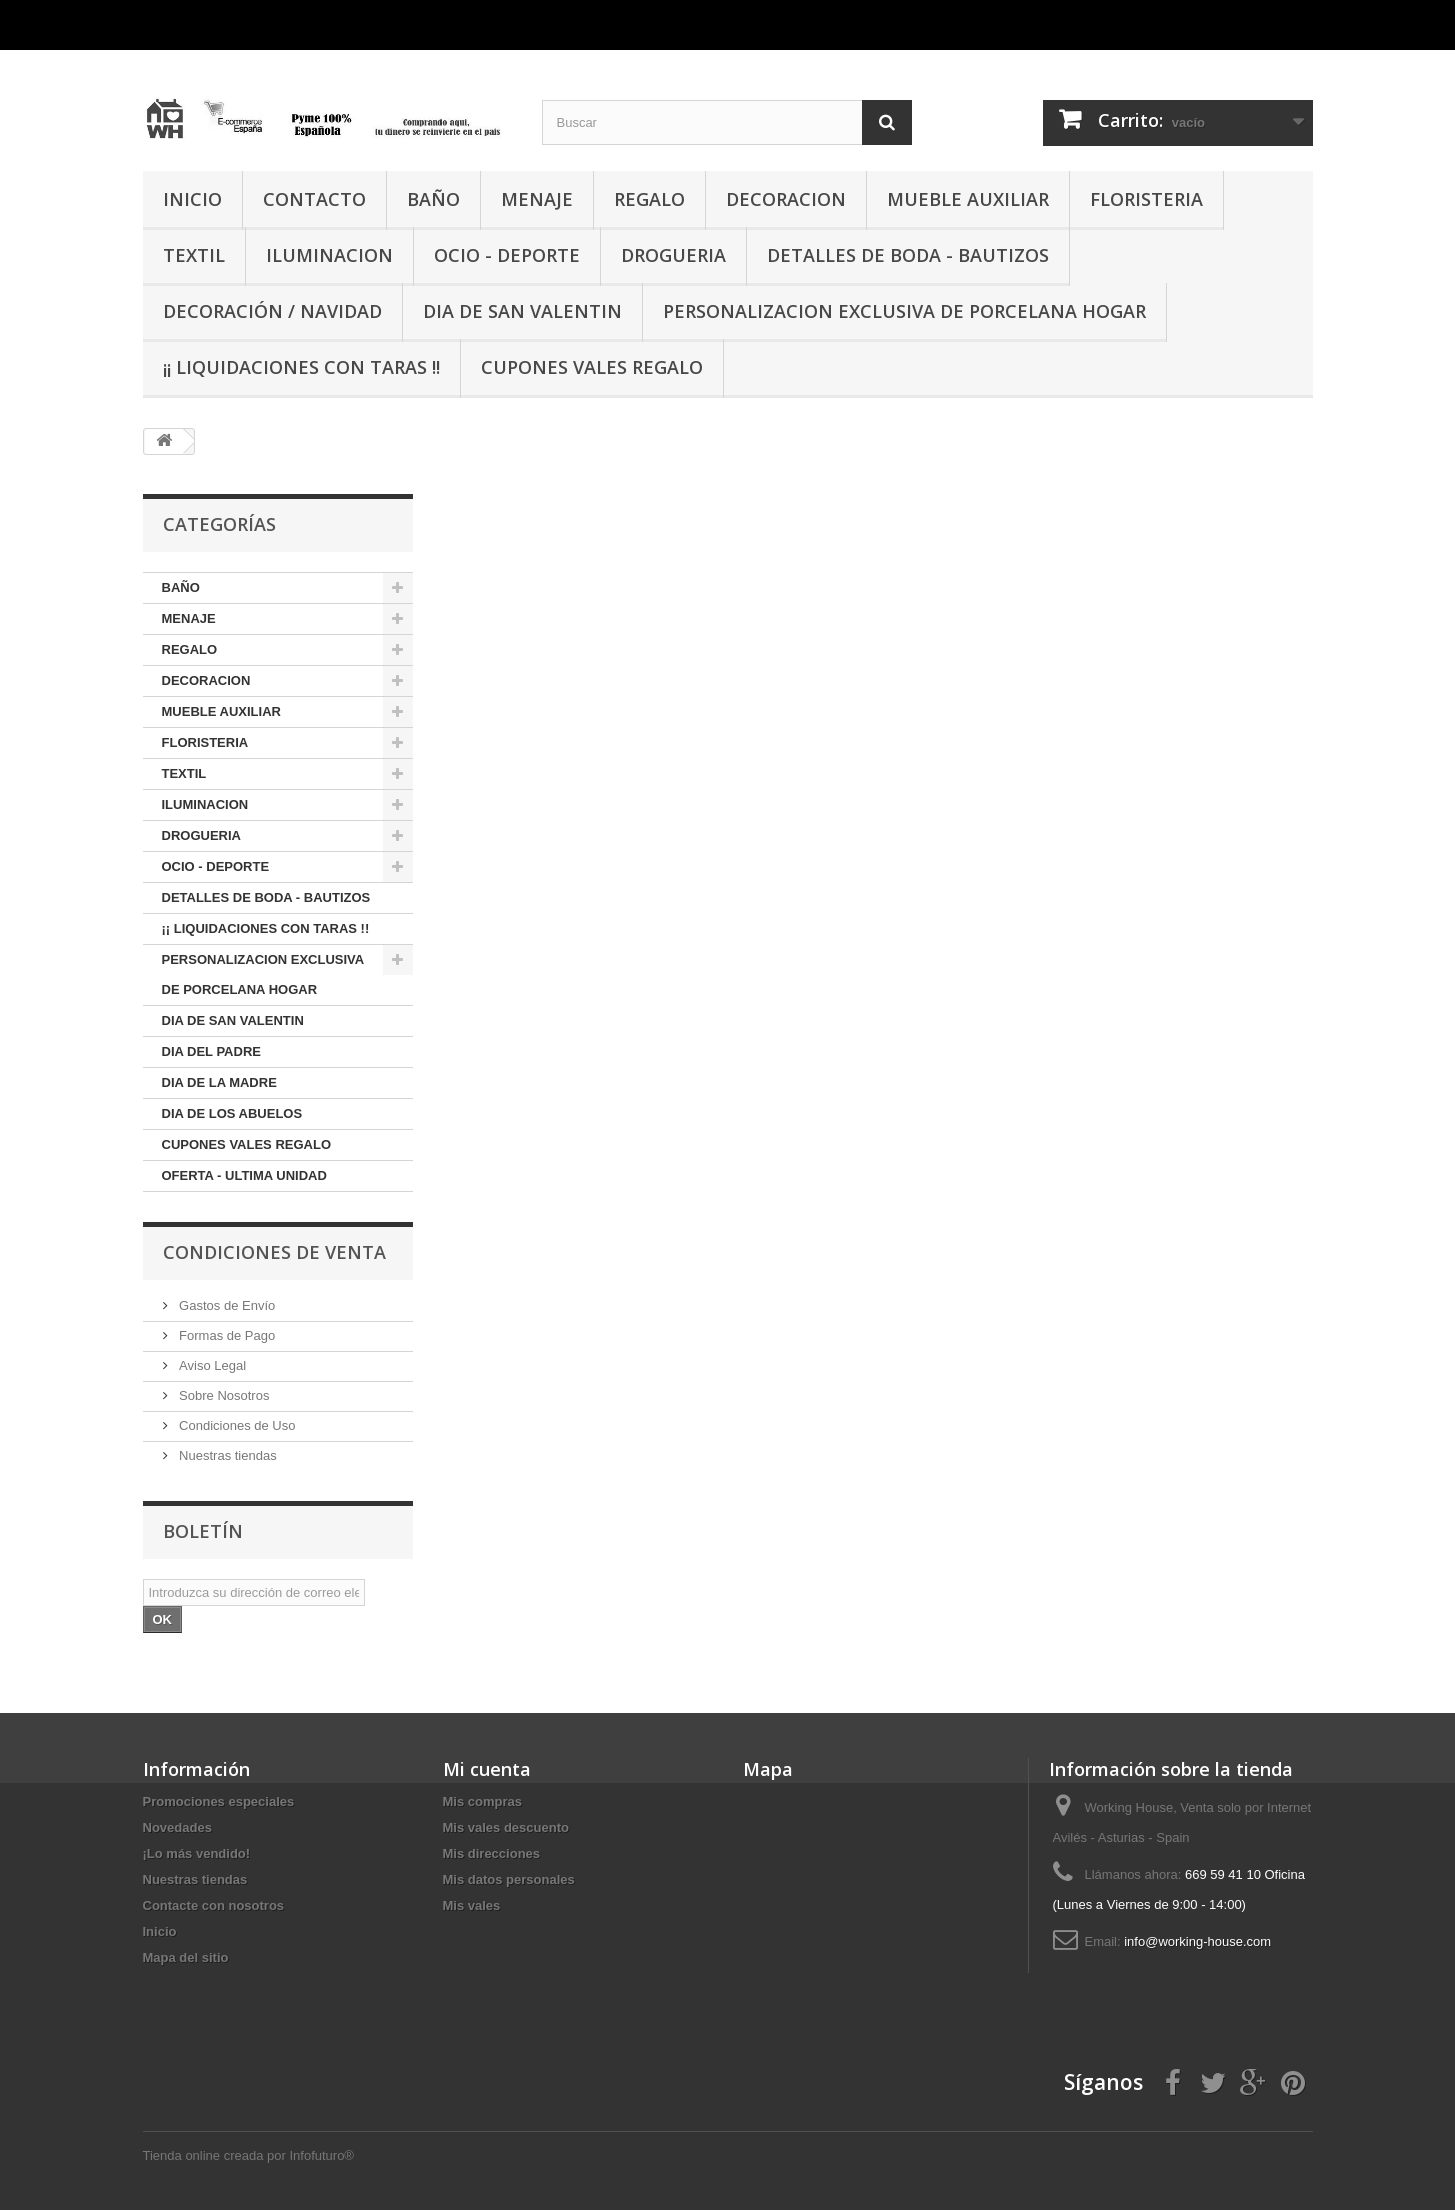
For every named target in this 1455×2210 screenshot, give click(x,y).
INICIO (192, 199)
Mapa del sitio (186, 1957)
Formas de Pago (226, 1335)
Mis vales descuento (506, 1827)
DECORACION (786, 199)
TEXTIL (194, 255)
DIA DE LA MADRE (219, 1082)
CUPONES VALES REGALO (592, 367)
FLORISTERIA (1146, 199)
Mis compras (482, 1801)
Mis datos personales (509, 1879)
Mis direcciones (492, 1853)
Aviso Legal (211, 1365)
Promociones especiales (219, 1801)
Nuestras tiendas (226, 1455)
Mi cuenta (487, 1769)
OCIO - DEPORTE (507, 255)
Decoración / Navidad (272, 311)
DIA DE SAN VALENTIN (522, 311)
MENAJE (537, 199)
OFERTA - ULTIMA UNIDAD (244, 1175)
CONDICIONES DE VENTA (274, 1252)
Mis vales (472, 1905)
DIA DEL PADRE (211, 1051)
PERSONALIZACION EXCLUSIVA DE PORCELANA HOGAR (904, 311)
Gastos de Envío (226, 1305)
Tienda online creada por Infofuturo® (248, 2155)
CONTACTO (314, 199)
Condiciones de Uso (236, 1425)
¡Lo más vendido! (197, 1853)
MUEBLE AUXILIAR (968, 199)
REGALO (649, 199)
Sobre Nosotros (223, 1395)
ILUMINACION (329, 255)
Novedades (177, 1827)
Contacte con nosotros (214, 1905)
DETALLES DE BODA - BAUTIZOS (908, 255)
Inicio (160, 1931)
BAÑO (433, 199)
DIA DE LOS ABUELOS (232, 1113)
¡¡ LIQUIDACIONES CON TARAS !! (301, 367)
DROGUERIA (673, 255)
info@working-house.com (1197, 1941)
